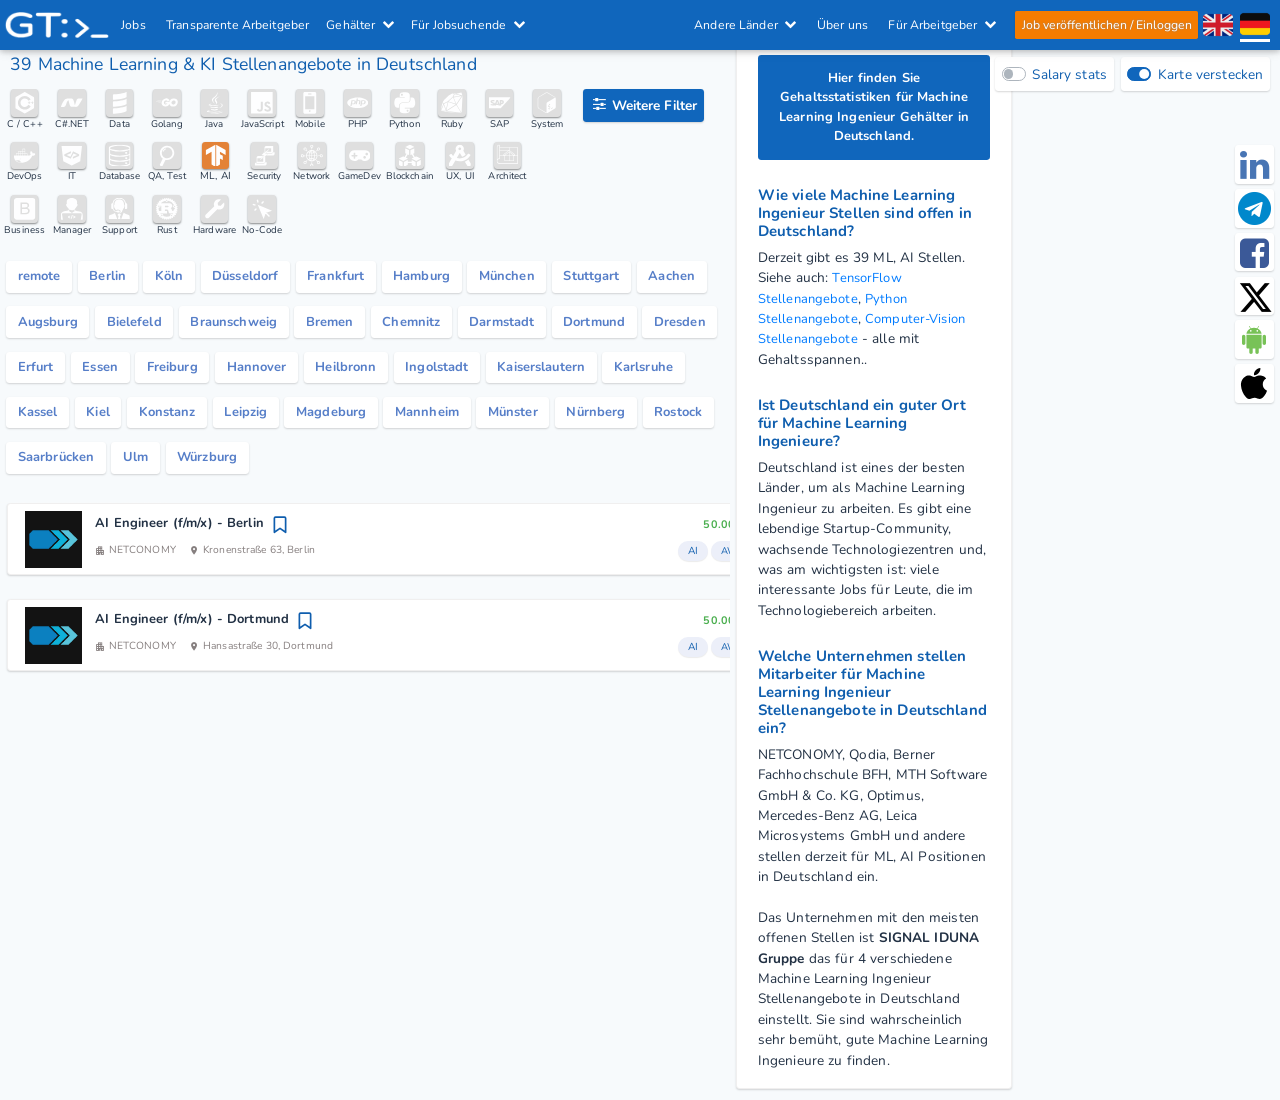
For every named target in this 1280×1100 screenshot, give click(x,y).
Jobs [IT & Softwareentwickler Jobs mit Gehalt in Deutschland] (134, 25)
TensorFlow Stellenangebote (832, 291)
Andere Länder (745, 25)
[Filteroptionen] (643, 105)
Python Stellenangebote (836, 312)
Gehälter (361, 25)
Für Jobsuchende (469, 25)
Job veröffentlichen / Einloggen (1106, 25)
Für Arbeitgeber (942, 25)
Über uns (841, 25)
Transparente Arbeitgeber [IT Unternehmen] (238, 25)
